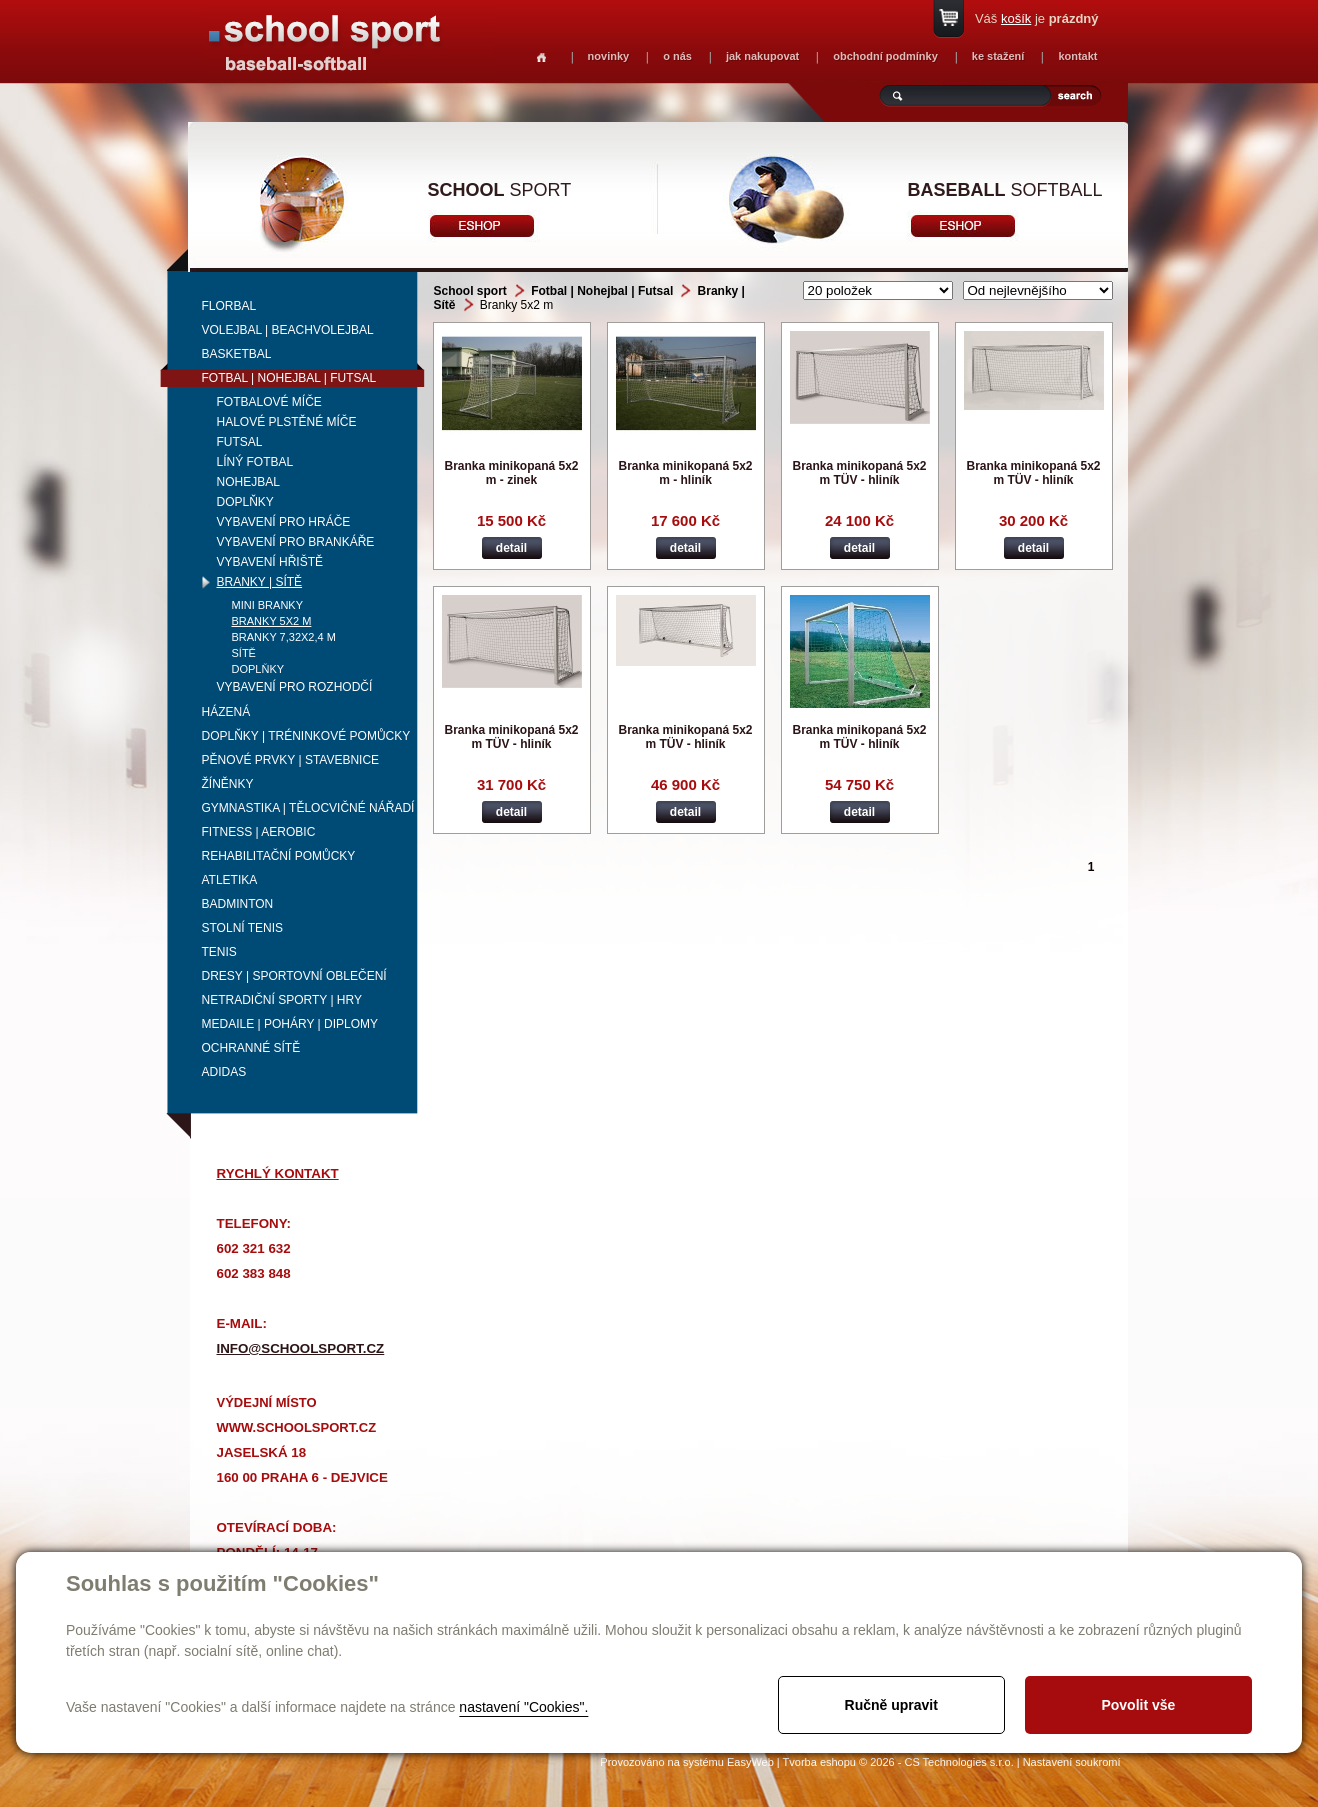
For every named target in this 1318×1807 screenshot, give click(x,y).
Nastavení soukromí (1072, 1762)
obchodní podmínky (885, 56)
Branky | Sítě (260, 582)
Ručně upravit (891, 1705)
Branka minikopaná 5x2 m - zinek (511, 473)
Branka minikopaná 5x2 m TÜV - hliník (859, 473)
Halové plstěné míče (287, 422)
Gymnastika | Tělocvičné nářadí (308, 808)
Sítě (244, 653)
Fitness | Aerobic (259, 832)
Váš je (1037, 18)
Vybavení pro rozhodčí (295, 687)
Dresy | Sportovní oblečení (294, 976)
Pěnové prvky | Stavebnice (291, 760)
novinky (609, 56)
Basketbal (237, 354)
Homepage (541, 57)
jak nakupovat (762, 56)
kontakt (1077, 56)
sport (500, 190)
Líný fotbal (255, 462)
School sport (470, 291)
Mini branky (268, 605)
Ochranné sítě (251, 1048)
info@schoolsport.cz (301, 1348)
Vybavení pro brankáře (296, 542)
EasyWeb (750, 1762)
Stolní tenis (243, 928)
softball (1005, 190)
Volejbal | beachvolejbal (288, 330)
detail (511, 548)
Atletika (230, 880)
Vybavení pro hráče (284, 522)
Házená (226, 712)
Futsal (240, 442)
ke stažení (998, 56)
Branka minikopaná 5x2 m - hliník (685, 473)
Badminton (238, 904)
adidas (224, 1072)
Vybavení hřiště (270, 562)
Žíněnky (228, 784)
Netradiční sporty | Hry (282, 1000)
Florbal (229, 306)
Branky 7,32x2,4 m (284, 637)
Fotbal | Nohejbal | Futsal (289, 378)
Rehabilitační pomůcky (279, 856)
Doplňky (245, 502)
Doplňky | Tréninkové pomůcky (306, 736)
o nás (677, 56)
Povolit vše (1138, 1705)
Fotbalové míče (269, 402)
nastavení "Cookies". (523, 1707)
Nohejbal (248, 482)
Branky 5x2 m (272, 621)
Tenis (219, 952)
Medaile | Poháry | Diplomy (290, 1024)
